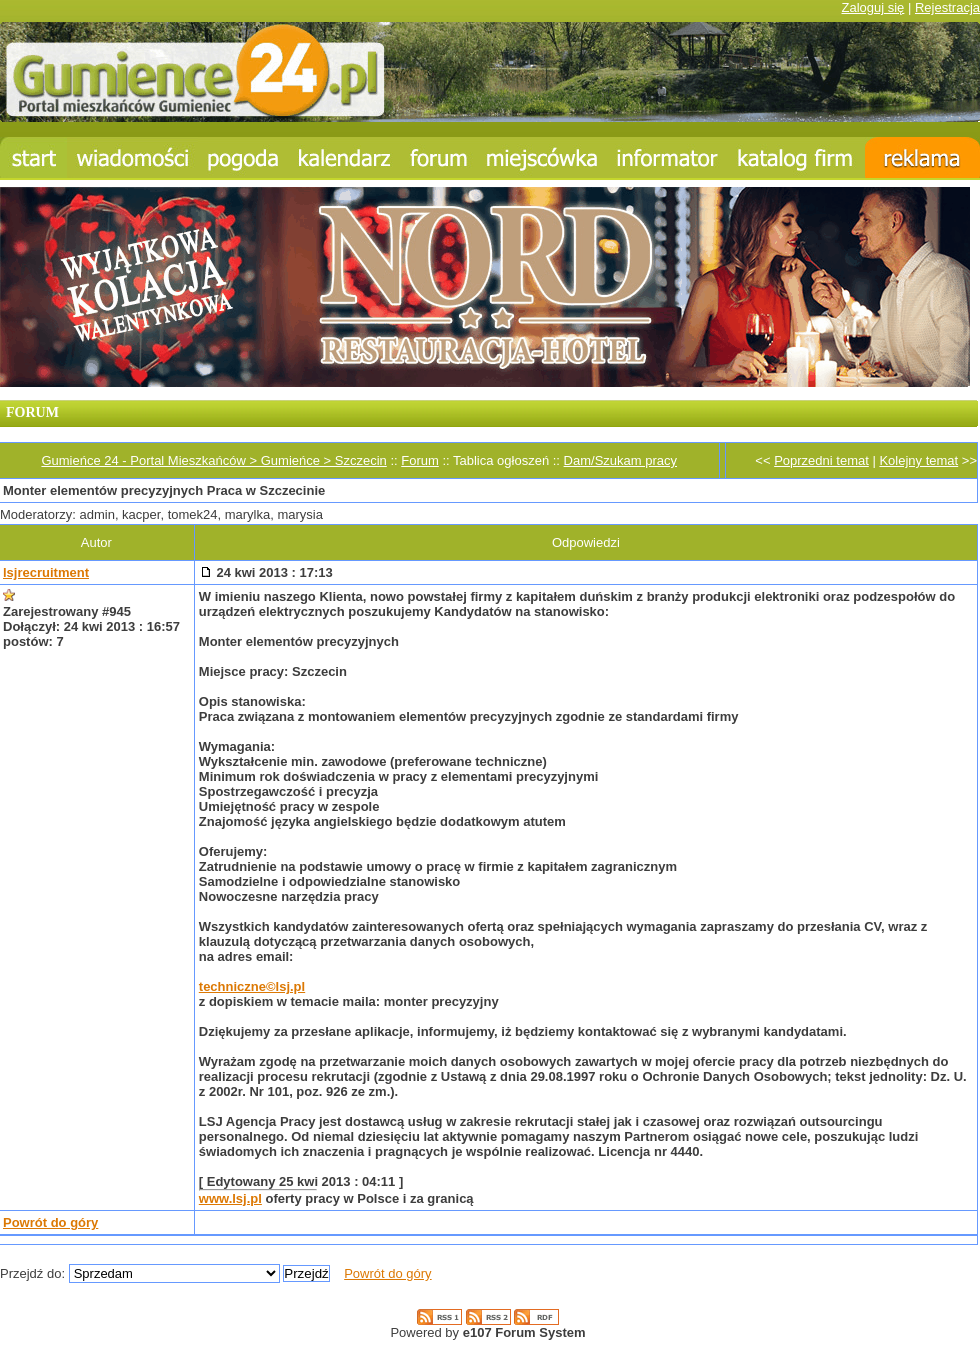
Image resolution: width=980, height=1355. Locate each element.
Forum (420, 460)
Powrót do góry (50, 1222)
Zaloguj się (872, 7)
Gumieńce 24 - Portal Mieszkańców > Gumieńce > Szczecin (213, 460)
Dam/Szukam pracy (620, 460)
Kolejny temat (918, 460)
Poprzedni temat (821, 460)
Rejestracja (947, 7)
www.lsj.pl (230, 1198)
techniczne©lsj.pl (252, 986)
